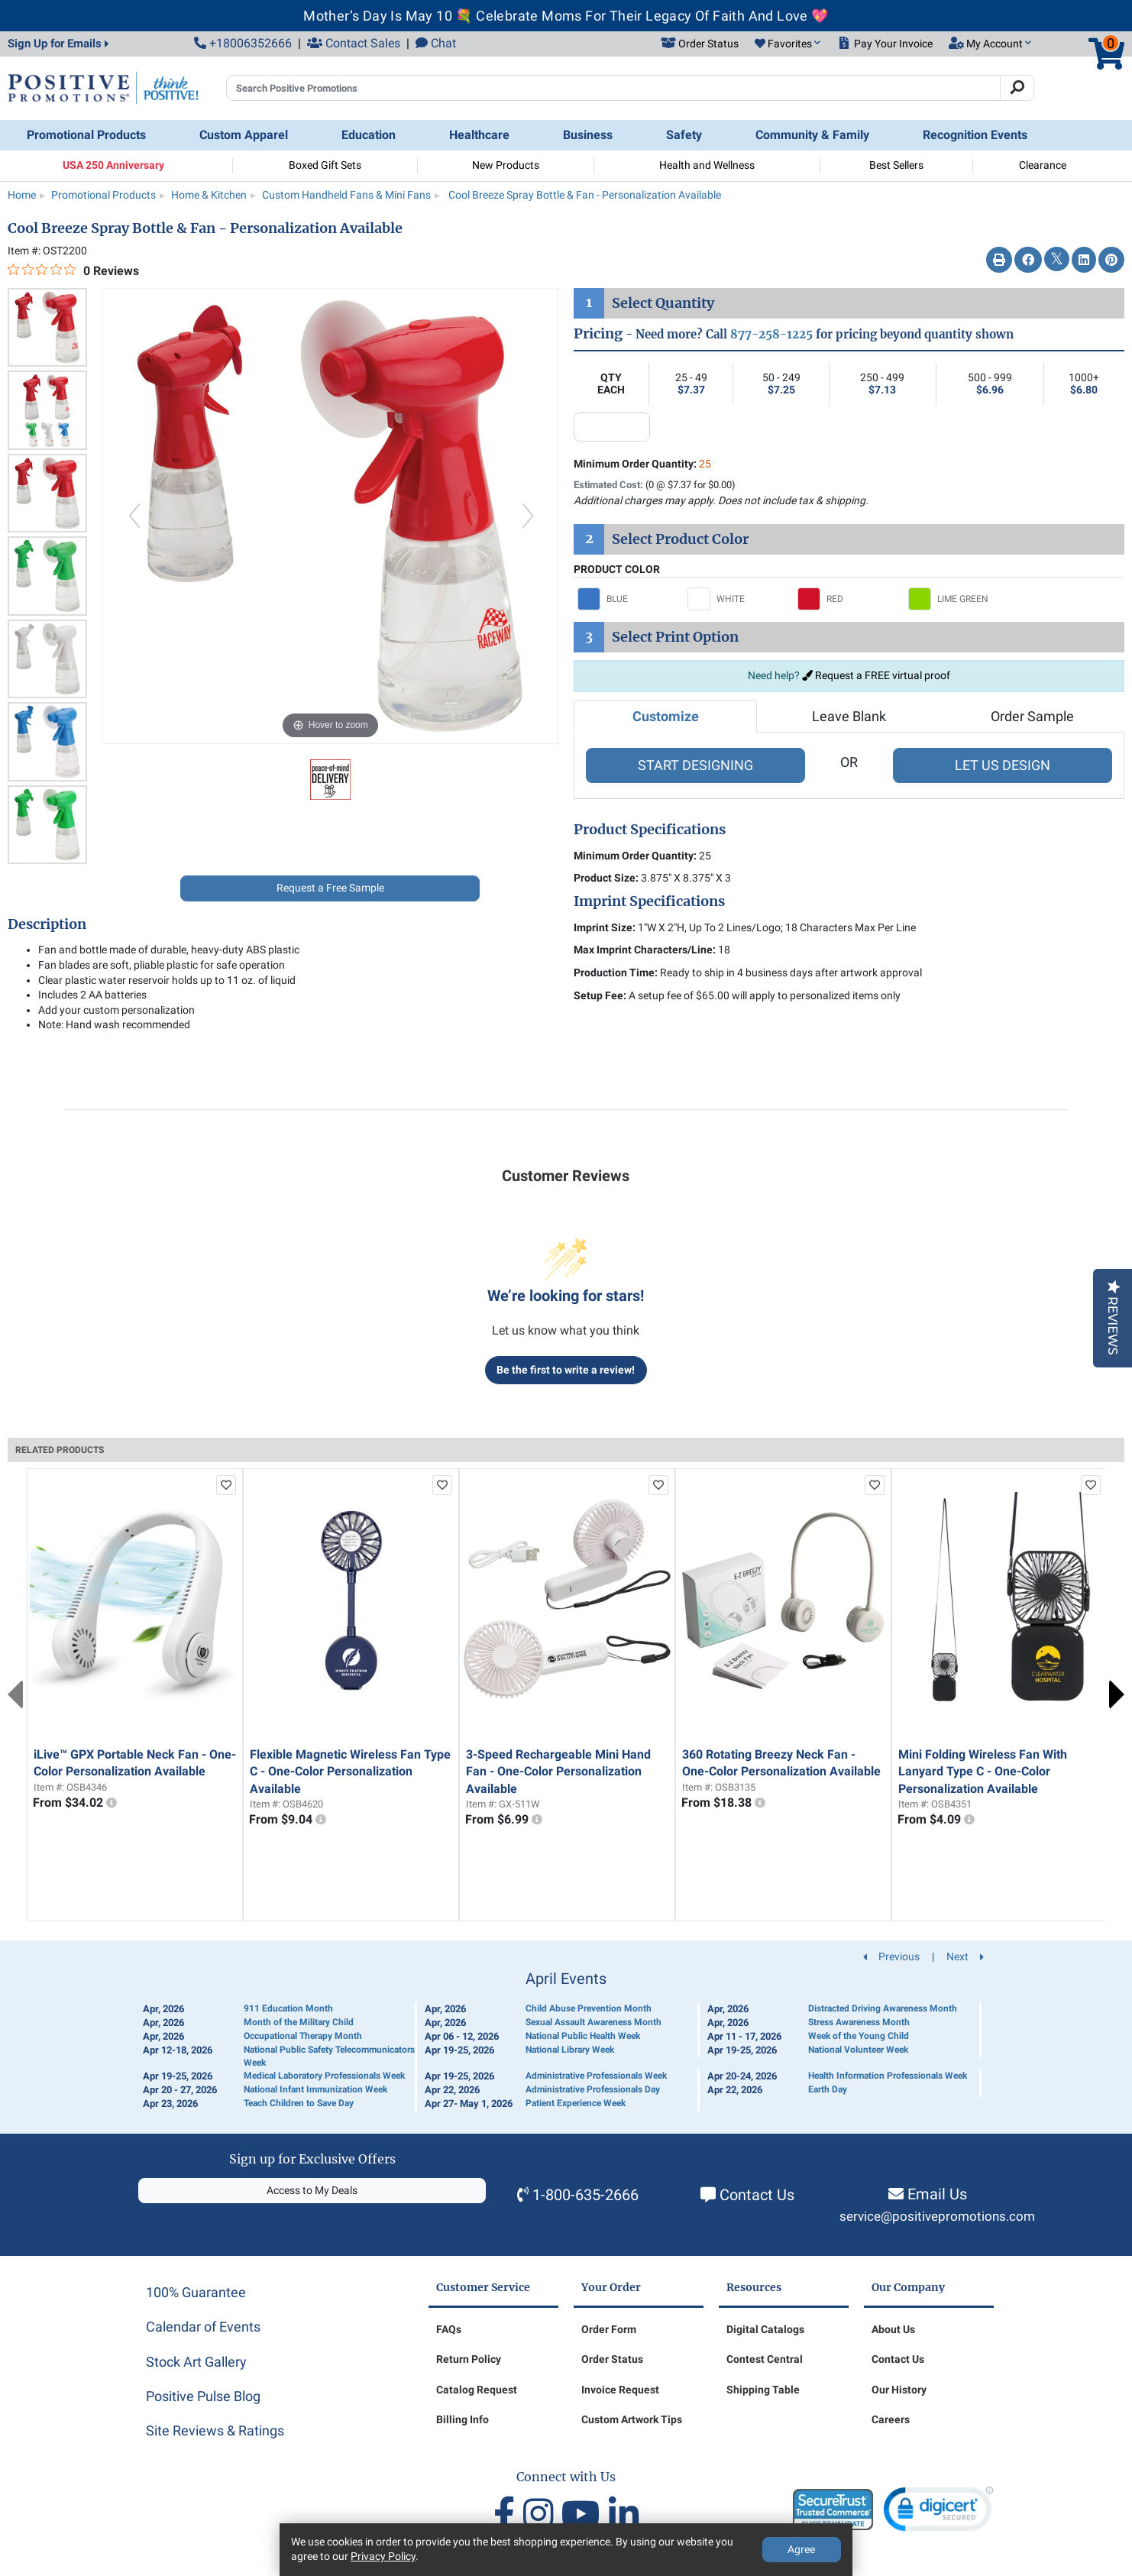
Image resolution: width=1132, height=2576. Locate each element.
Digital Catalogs (765, 2329)
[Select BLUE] (629, 599)
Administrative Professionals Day (593, 2089)
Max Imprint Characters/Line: (645, 949)
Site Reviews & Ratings (215, 2430)
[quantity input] (612, 427)
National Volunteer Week (858, 2049)
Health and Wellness (707, 165)
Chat (436, 43)
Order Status (612, 2359)
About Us (893, 2329)
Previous (15, 1694)
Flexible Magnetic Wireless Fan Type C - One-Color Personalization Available (350, 1771)
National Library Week (570, 2049)
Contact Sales (353, 43)
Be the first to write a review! (565, 1370)
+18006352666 (243, 43)
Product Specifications (650, 829)
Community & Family (812, 135)
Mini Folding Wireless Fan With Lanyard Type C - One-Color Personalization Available (982, 1771)
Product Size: (606, 878)
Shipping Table (763, 2389)
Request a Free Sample (330, 888)
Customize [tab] (665, 716)
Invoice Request (620, 2389)
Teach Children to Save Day (299, 2103)
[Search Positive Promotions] (613, 88)
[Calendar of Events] (566, 2041)
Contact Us (757, 2195)
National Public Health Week (583, 2036)
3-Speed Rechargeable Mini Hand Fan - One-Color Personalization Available (558, 1771)
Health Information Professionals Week (887, 2075)
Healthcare (479, 135)
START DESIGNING (695, 765)
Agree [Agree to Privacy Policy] (801, 2549)
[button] (787, 44)
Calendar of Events (203, 2327)
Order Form (608, 2329)
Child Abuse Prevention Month (589, 2008)
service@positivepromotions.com (937, 2216)
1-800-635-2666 (585, 2195)
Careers (891, 2419)
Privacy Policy (383, 2556)
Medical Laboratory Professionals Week (324, 2075)
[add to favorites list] (226, 1485)
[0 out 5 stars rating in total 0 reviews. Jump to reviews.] (73, 270)
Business (588, 135)
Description (47, 924)
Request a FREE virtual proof (876, 675)
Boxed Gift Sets (325, 165)
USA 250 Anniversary (113, 165)
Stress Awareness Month (859, 2022)
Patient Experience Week (576, 2103)
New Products (505, 165)
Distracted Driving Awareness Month (882, 2008)
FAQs (448, 2329)
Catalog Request (476, 2389)
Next (1116, 1694)
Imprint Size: (605, 927)
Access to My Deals (312, 2190)
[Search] (1017, 88)
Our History (899, 2389)
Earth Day (827, 2089)
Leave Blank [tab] (849, 716)
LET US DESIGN (1002, 765)
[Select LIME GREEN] (959, 599)
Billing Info (462, 2419)
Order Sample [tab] (1032, 716)
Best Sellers (896, 165)
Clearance (1042, 165)
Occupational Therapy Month (303, 2036)
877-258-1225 (771, 334)
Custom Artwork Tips (631, 2419)
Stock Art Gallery (196, 2362)
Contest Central (764, 2359)
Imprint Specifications (649, 901)
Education (368, 135)
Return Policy (468, 2359)
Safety (684, 135)
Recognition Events (975, 135)
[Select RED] (849, 599)
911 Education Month (288, 2008)
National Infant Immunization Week (315, 2089)
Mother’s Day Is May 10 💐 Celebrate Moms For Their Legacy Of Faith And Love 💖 (565, 16)
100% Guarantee (196, 2292)
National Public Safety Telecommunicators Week (329, 2056)
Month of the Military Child (299, 2022)
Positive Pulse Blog (203, 2396)
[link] (938, 2512)
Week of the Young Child (858, 2036)
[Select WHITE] (739, 599)
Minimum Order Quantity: (642, 464)
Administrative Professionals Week (596, 2075)
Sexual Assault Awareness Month (593, 2022)
